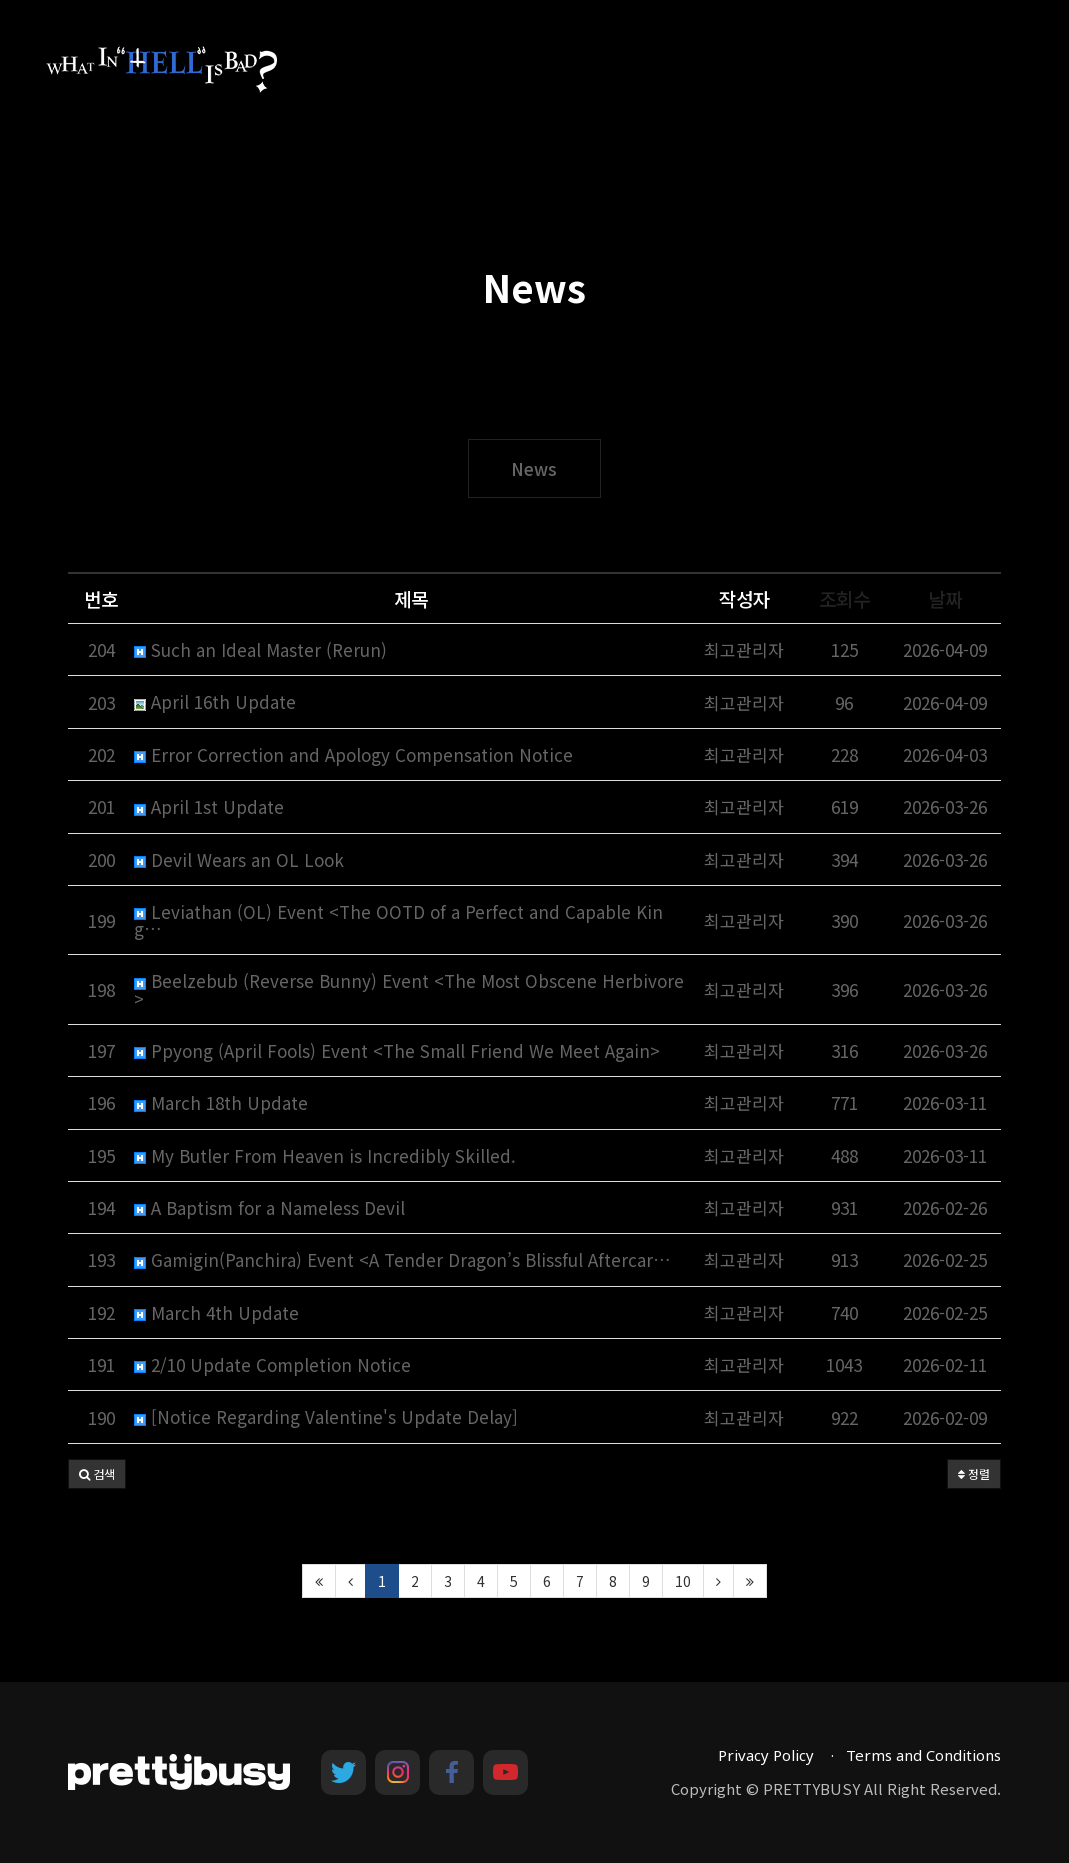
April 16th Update (215, 701)
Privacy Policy (766, 1755)
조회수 (844, 598)
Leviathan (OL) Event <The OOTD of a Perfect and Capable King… (398, 920)
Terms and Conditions (923, 1755)
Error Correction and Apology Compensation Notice (353, 754)
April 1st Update (209, 806)
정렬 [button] (974, 1473)
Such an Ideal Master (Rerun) (260, 649)
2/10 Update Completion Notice (272, 1364)
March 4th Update (216, 1312)
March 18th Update (221, 1102)
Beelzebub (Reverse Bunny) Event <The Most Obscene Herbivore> (409, 989)
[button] (97, 1474)
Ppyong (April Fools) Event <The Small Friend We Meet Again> (397, 1050)
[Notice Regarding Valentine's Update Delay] (326, 1416)
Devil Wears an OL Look (239, 859)
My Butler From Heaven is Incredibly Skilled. (325, 1155)
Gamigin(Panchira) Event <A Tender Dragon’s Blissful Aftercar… (402, 1259)
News (534, 468)
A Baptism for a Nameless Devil (269, 1207)
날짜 (945, 598)
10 (683, 1581)
